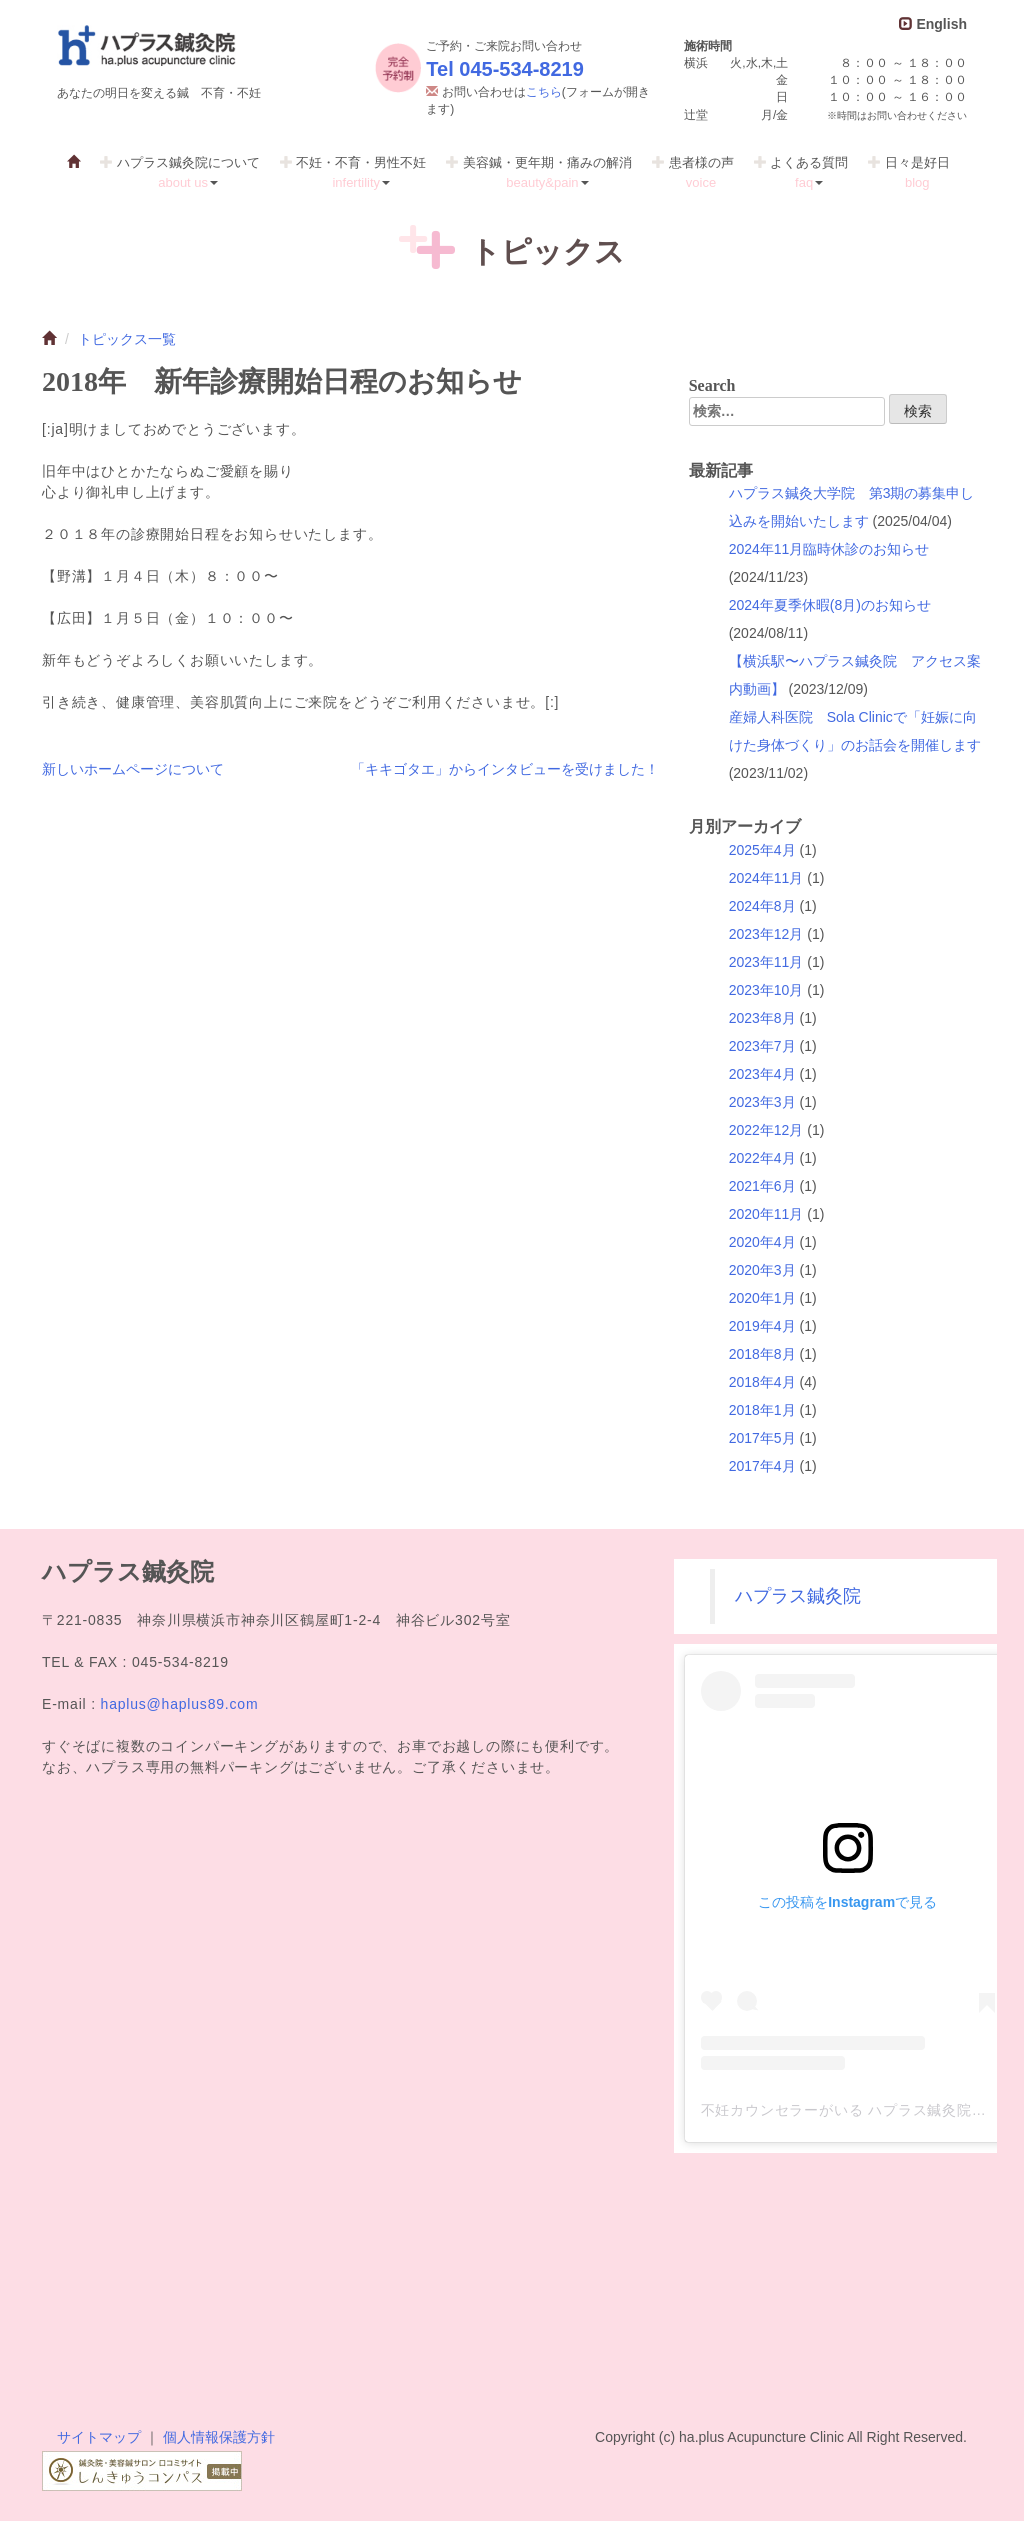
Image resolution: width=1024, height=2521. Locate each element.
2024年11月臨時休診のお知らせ (829, 549)
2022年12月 (766, 1130)
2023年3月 (762, 1102)
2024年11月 (766, 878)
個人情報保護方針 (219, 2437)
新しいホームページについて (133, 769)
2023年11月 (766, 962)
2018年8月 (762, 1354)
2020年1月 (762, 1298)
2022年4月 (762, 1158)
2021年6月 (762, 1186)
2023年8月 (762, 1018)
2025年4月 (762, 850)
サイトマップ (99, 2437)
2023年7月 (762, 1046)
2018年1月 (762, 1410)
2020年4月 (762, 1242)
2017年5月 (762, 1438)
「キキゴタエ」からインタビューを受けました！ (505, 769)
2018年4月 (762, 1382)
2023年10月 (766, 990)
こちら (544, 92)
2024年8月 (762, 906)
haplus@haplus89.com (180, 1704)
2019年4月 (762, 1326)
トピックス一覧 (127, 339)
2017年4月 (762, 1466)
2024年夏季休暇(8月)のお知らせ (830, 605)
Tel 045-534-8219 (505, 69)
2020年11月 (766, 1214)
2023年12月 (766, 934)
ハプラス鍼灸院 (798, 1596)
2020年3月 (762, 1270)
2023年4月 (762, 1074)
